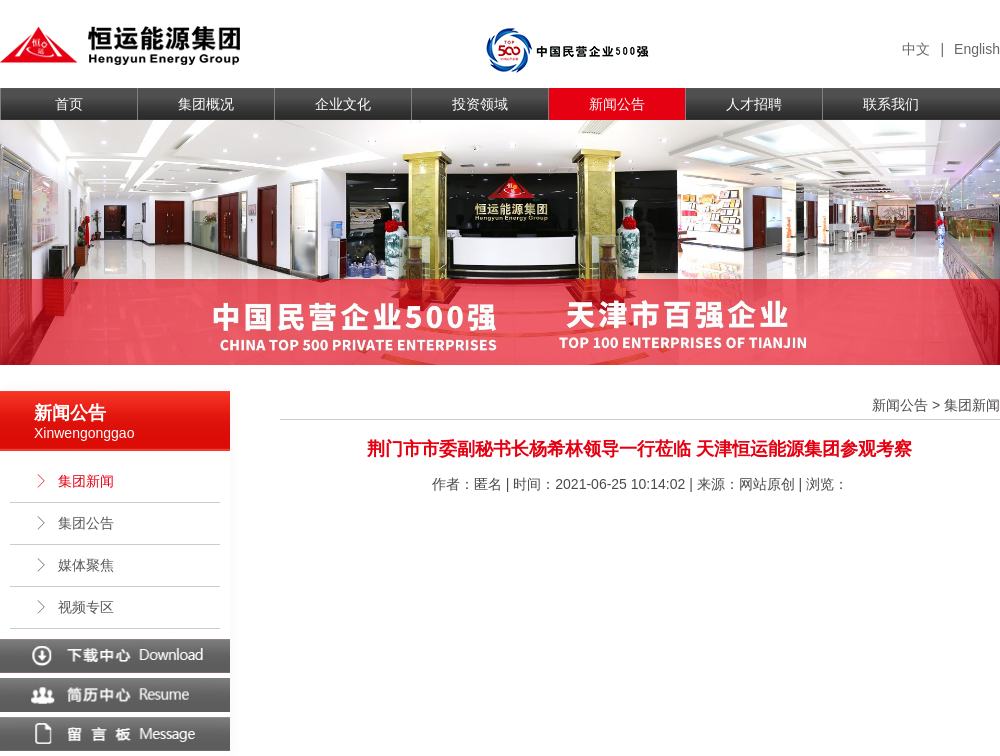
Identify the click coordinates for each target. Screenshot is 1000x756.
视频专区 (74, 607)
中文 (916, 49)
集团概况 (206, 104)
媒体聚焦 (74, 565)
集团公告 (74, 523)
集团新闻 (74, 481)
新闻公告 (617, 104)
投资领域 (480, 104)
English (977, 49)
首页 (69, 104)
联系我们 (891, 104)
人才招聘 (754, 104)
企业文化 (343, 104)
